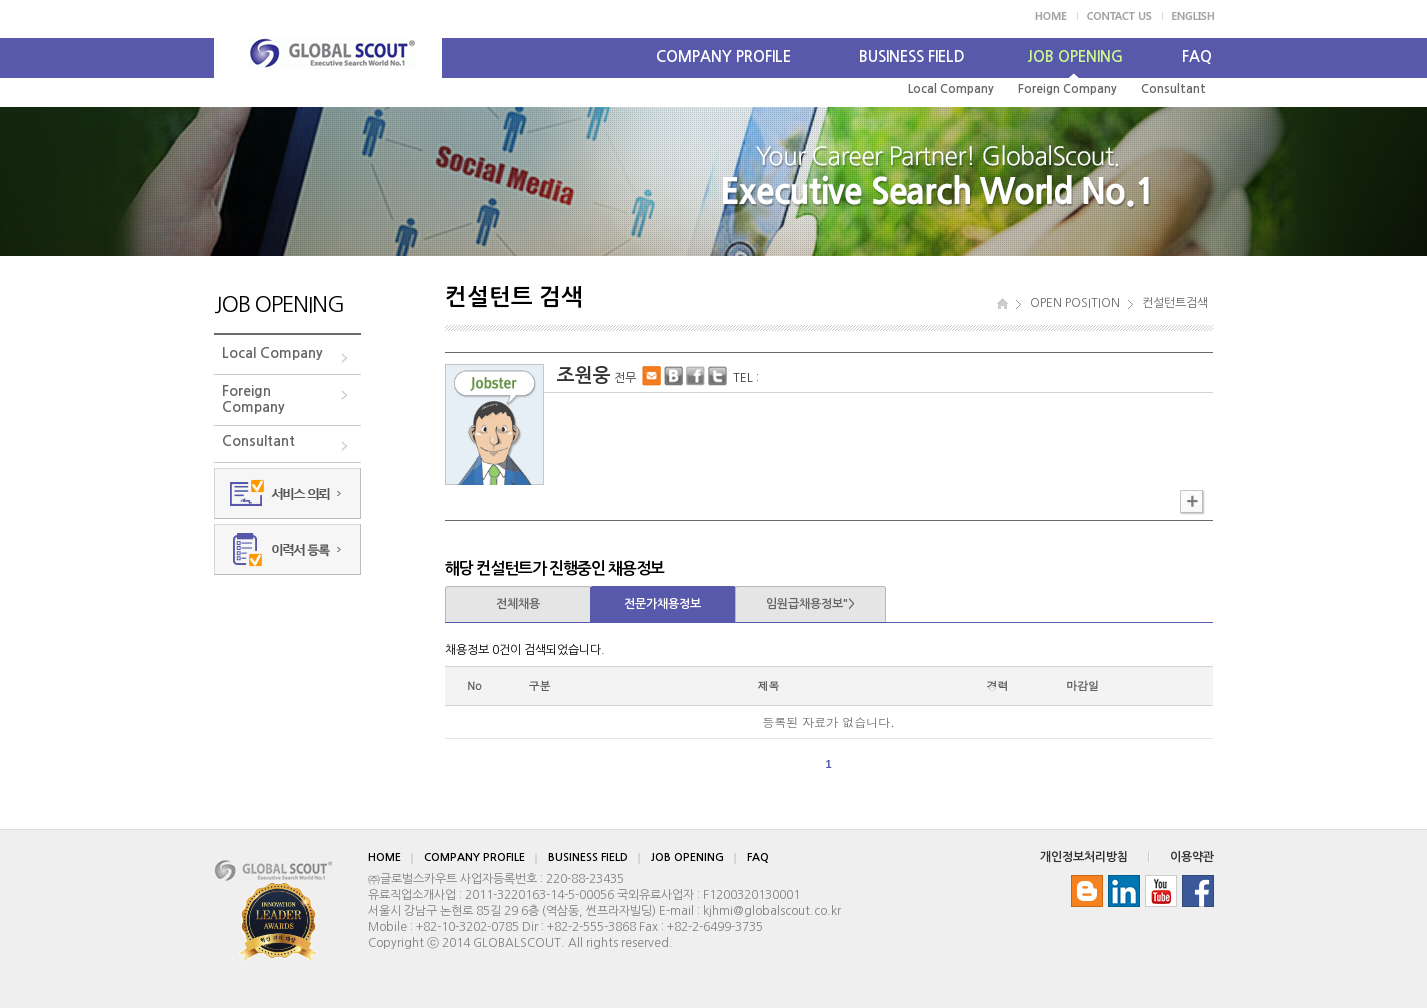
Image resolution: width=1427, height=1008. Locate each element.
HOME (384, 857)
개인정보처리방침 (1084, 857)
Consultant (1173, 89)
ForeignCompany (253, 399)
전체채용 (518, 604)
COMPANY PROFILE (723, 56)
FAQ (1197, 56)
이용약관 (1192, 857)
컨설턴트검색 (1175, 303)
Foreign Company (1067, 89)
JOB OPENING (1075, 56)
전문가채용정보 (662, 604)
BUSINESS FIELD (912, 56)
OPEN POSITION (1075, 303)
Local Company (951, 89)
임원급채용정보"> (810, 604)
